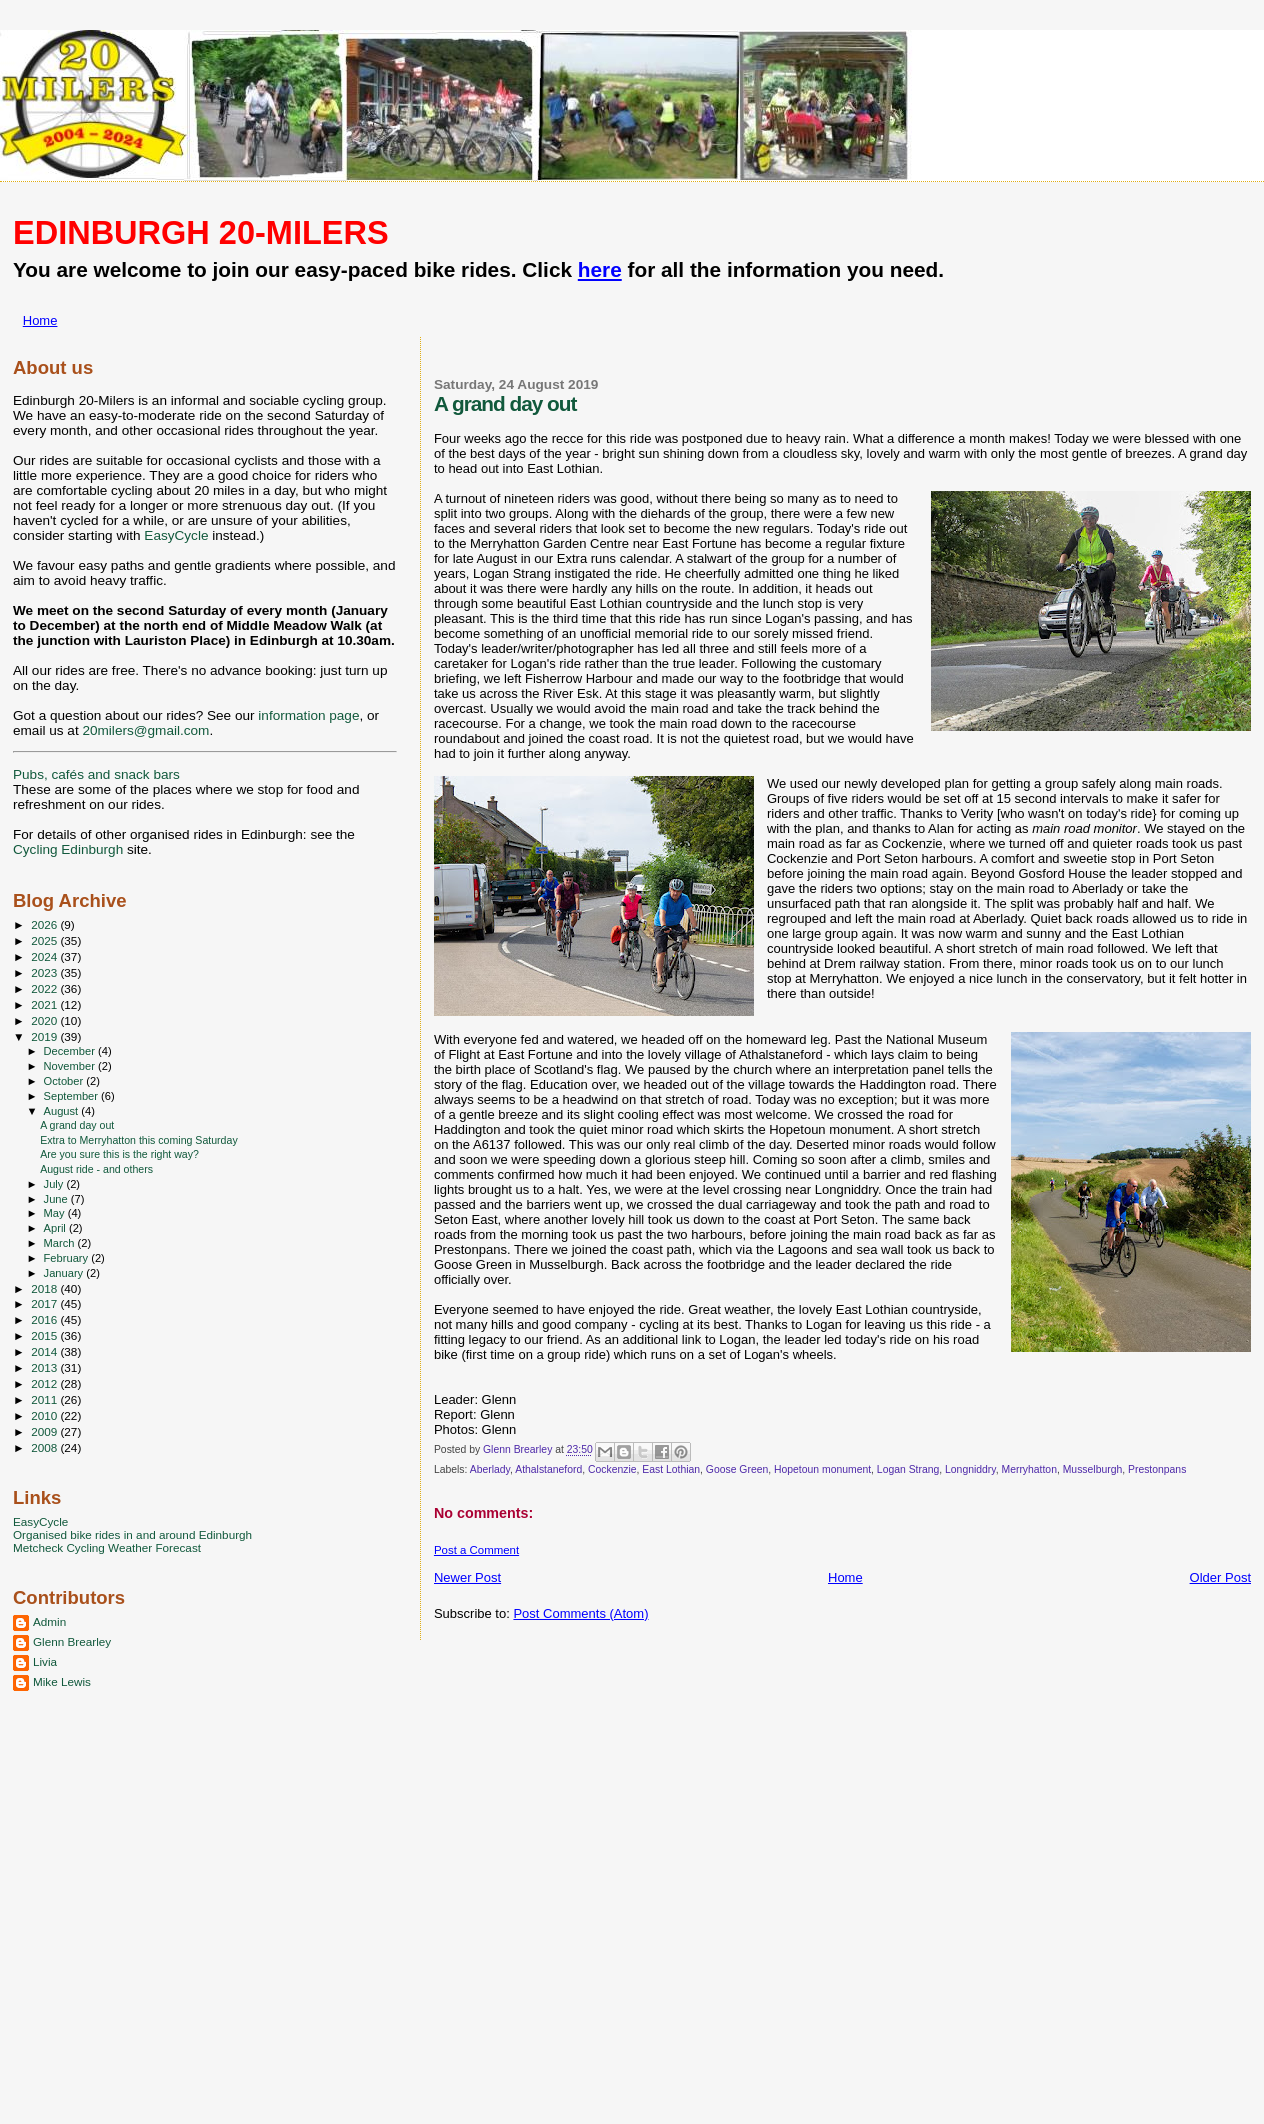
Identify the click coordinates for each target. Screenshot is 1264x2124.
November (71, 1066)
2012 (45, 1383)
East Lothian (671, 1469)
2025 (45, 940)
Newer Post (467, 1577)
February (68, 1258)
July (55, 1184)
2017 (45, 1303)
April (56, 1228)
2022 (45, 988)
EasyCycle (176, 535)
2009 (45, 1431)
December (71, 1051)
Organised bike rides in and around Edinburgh (132, 1534)
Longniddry (970, 1469)
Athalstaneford (548, 1469)
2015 (45, 1335)
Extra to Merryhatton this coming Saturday (139, 1140)
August (63, 1111)
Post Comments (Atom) (580, 1613)
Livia (45, 1661)
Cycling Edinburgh (68, 849)
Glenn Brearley (72, 1641)
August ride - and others (96, 1169)
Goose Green (737, 1469)
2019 (45, 1036)
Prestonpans (1157, 1469)
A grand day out (77, 1125)
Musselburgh (1093, 1469)
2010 (45, 1415)
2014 (45, 1351)
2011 (45, 1399)
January (65, 1273)
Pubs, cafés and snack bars (96, 774)
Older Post (1220, 1577)
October (65, 1081)
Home (40, 320)
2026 (45, 924)
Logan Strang (908, 1469)
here (600, 269)
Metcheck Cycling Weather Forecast (107, 1547)
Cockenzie (612, 1469)
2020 (45, 1020)
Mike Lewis (62, 1681)
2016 (45, 1319)
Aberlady (490, 1469)
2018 (45, 1288)
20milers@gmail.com (145, 730)
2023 (45, 972)
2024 (45, 956)
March (61, 1243)
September (73, 1096)
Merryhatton (1028, 1469)
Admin (49, 1621)
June (57, 1199)
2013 (45, 1367)
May (56, 1213)
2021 (45, 1004)
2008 (45, 1447)
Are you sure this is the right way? (119, 1154)
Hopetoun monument (822, 1469)
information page (308, 715)
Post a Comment (476, 1550)
